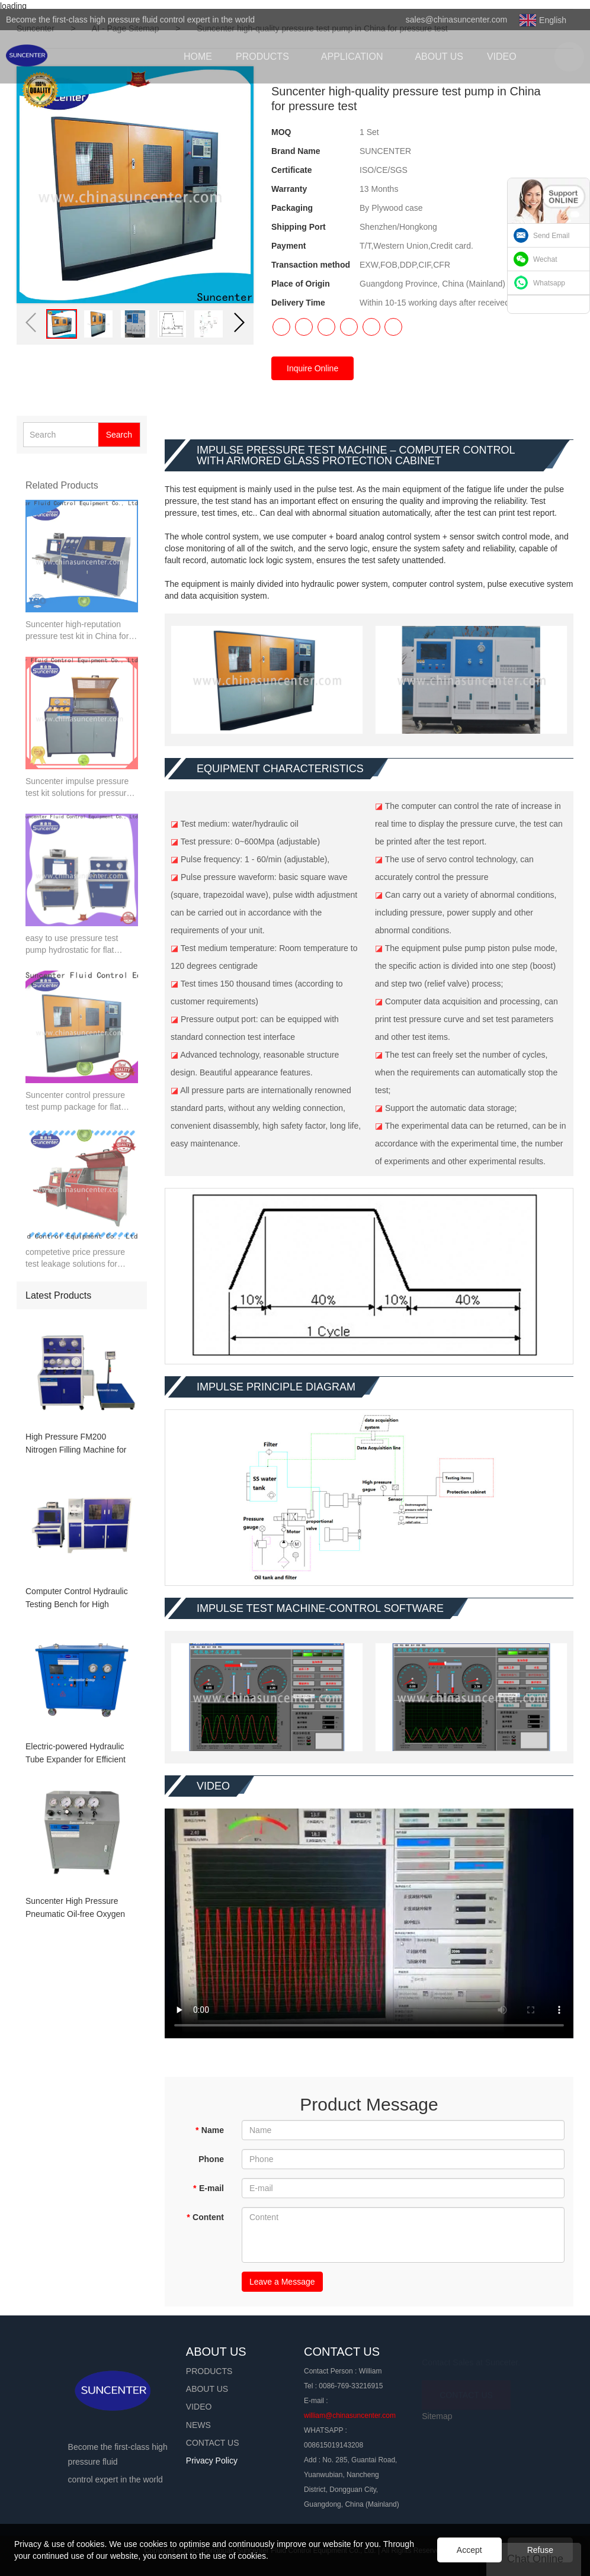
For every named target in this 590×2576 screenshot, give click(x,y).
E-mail (208, 2188)
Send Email (551, 236)
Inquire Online (312, 368)
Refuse (540, 2550)
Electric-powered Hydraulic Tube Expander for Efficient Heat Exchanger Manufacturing (75, 1754)
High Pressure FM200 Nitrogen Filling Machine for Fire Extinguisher (75, 1444)
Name (209, 2130)
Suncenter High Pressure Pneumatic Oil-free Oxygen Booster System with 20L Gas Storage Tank (79, 1908)
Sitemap (437, 2416)
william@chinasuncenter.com (350, 2415)
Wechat (545, 259)
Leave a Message (282, 2281)
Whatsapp (549, 283)
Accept (469, 2550)
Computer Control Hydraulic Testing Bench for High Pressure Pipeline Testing (76, 1598)
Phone (211, 2159)
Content (205, 2217)
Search (119, 434)
